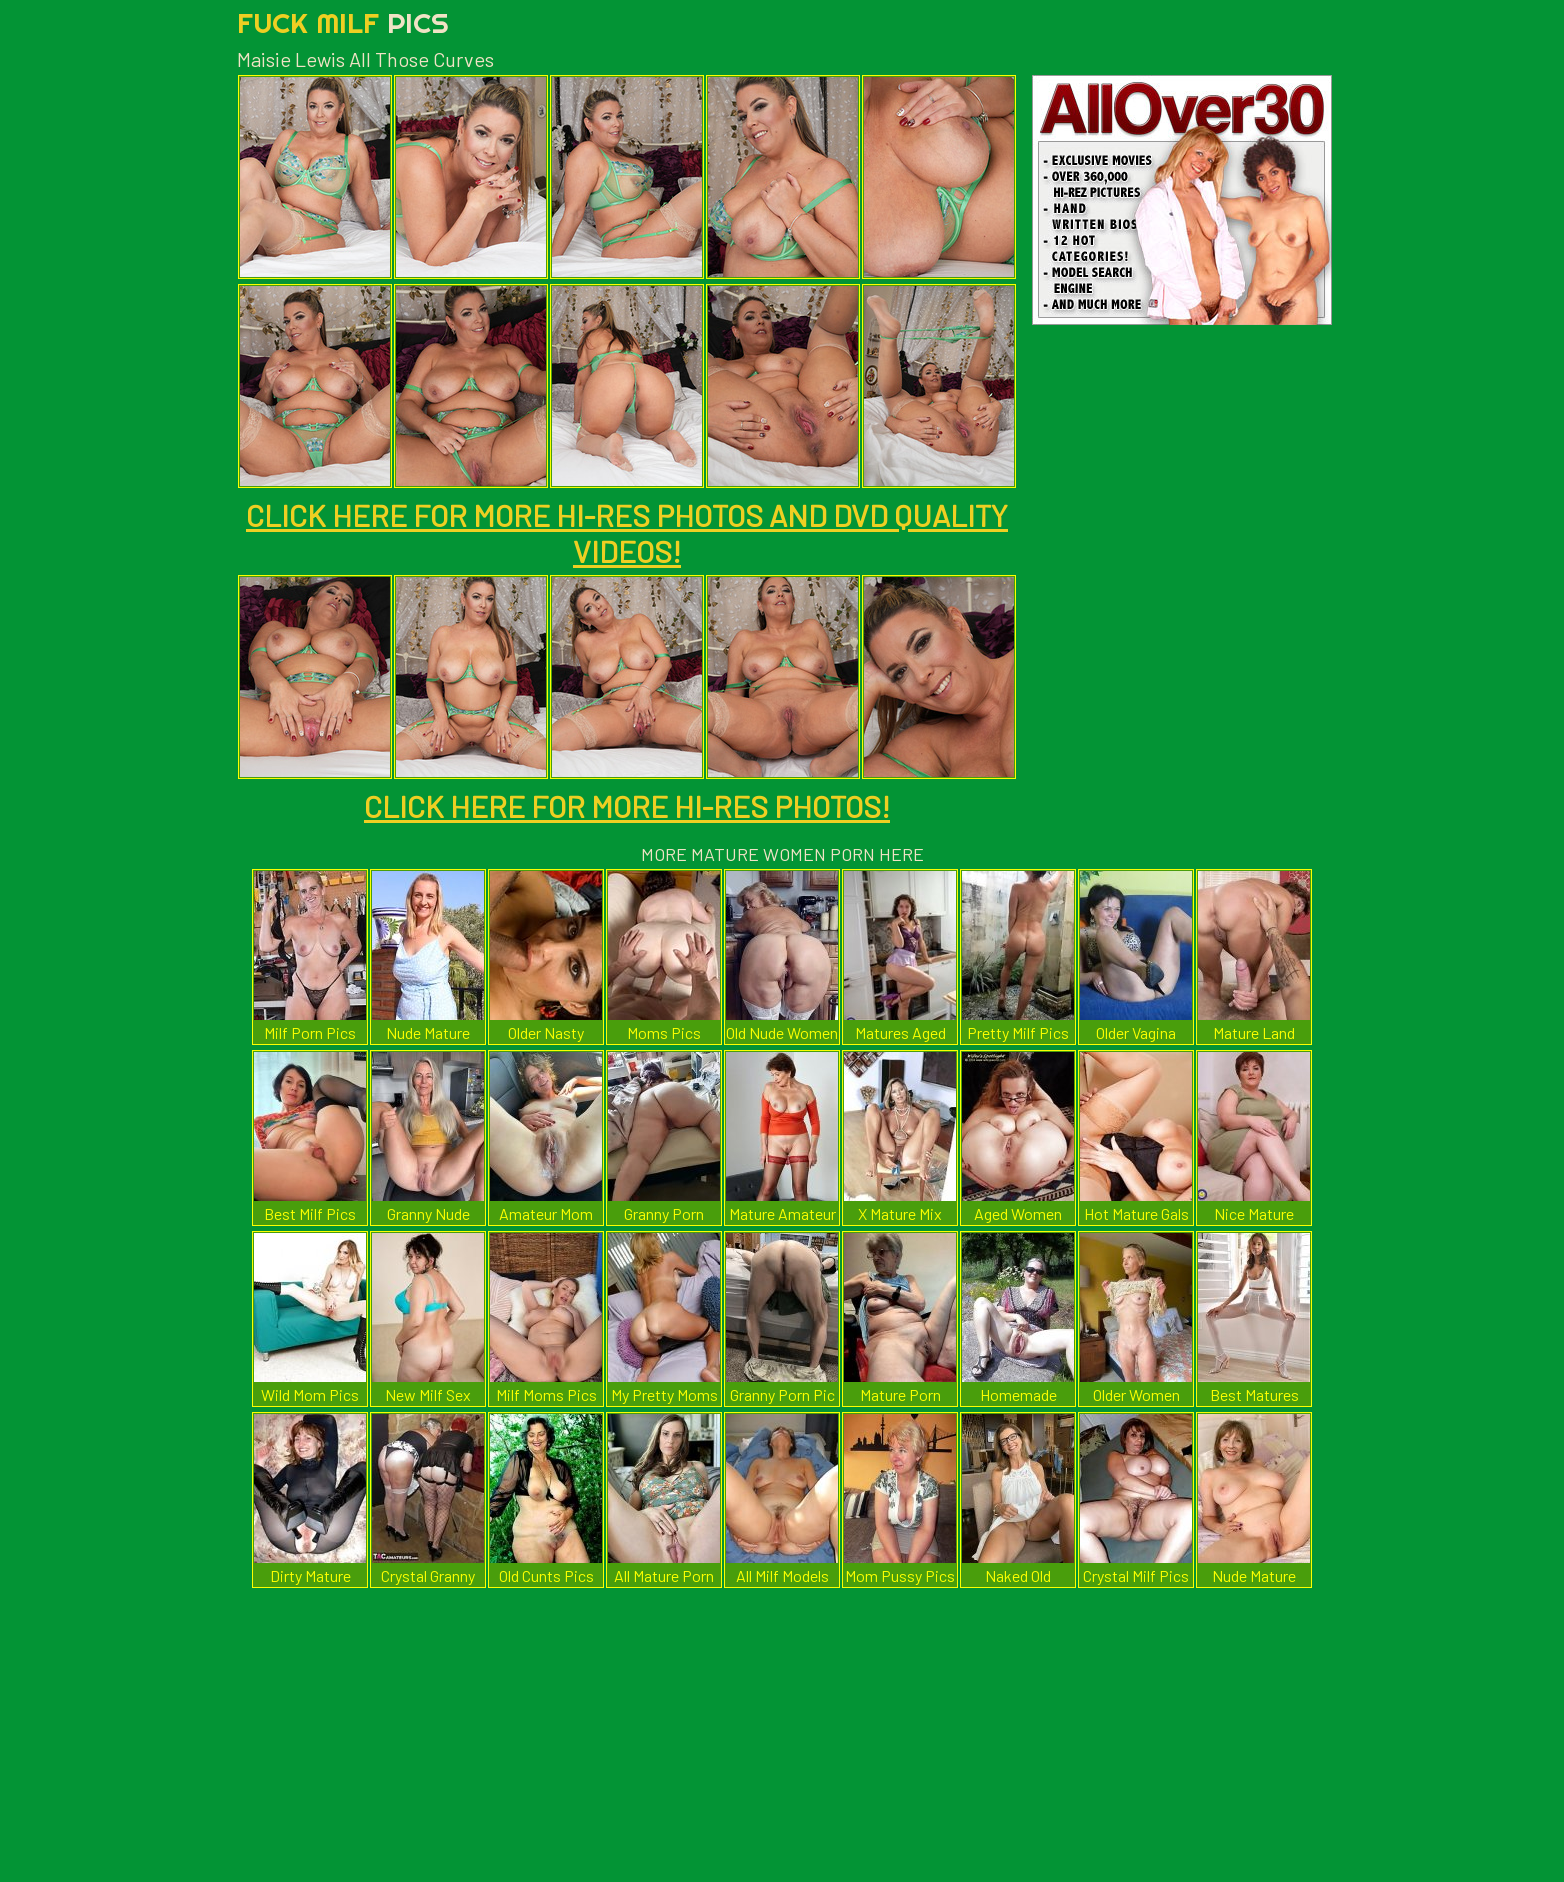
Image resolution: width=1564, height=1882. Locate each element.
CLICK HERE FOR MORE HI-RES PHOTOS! (627, 806)
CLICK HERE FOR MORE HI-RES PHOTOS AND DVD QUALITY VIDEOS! (627, 533)
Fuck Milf (343, 22)
